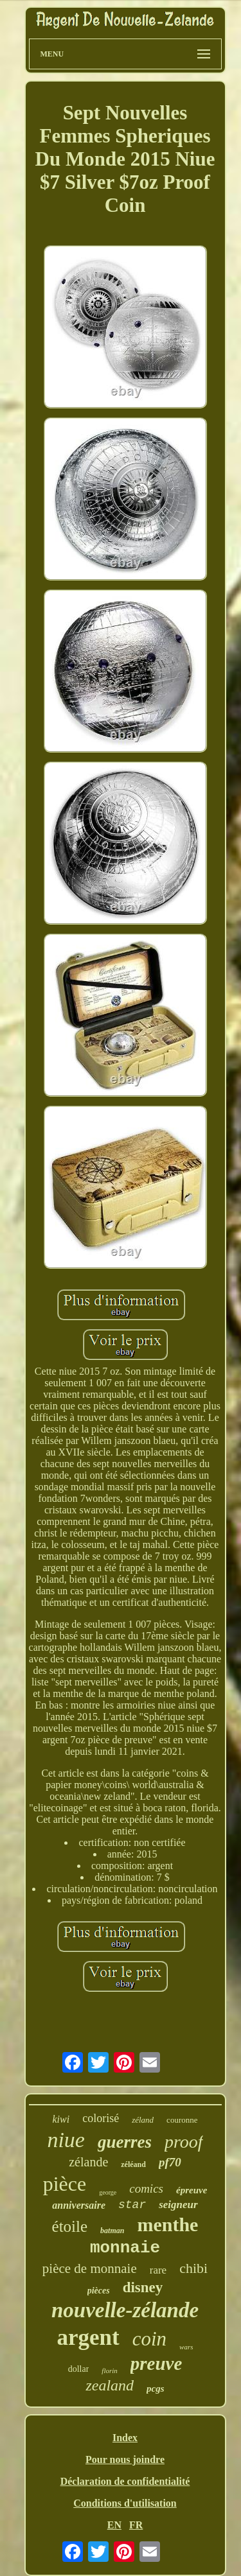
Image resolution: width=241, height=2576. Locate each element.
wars (186, 2347)
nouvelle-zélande (125, 2310)
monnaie (125, 2248)
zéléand (133, 2164)
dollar (78, 2369)
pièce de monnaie (89, 2268)
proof (184, 2142)
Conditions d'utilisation (125, 2503)
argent (88, 2337)
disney (143, 2287)
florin (109, 2370)
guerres (125, 2142)
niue (66, 2140)
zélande (88, 2162)
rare (158, 2270)
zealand (109, 2385)
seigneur (178, 2204)
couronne (181, 2120)
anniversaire (78, 2205)
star (132, 2204)
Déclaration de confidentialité (125, 2481)
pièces (98, 2290)
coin (149, 2339)
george (107, 2192)
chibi (193, 2268)
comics (146, 2188)
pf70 (170, 2162)
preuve (156, 2363)
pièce (65, 2183)
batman (112, 2230)
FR (136, 2524)
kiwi (61, 2119)
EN (114, 2524)
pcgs (156, 2388)
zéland (143, 2120)
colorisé (100, 2118)
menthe (167, 2224)
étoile (70, 2226)
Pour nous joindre (125, 2459)
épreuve (191, 2190)
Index (125, 2437)
